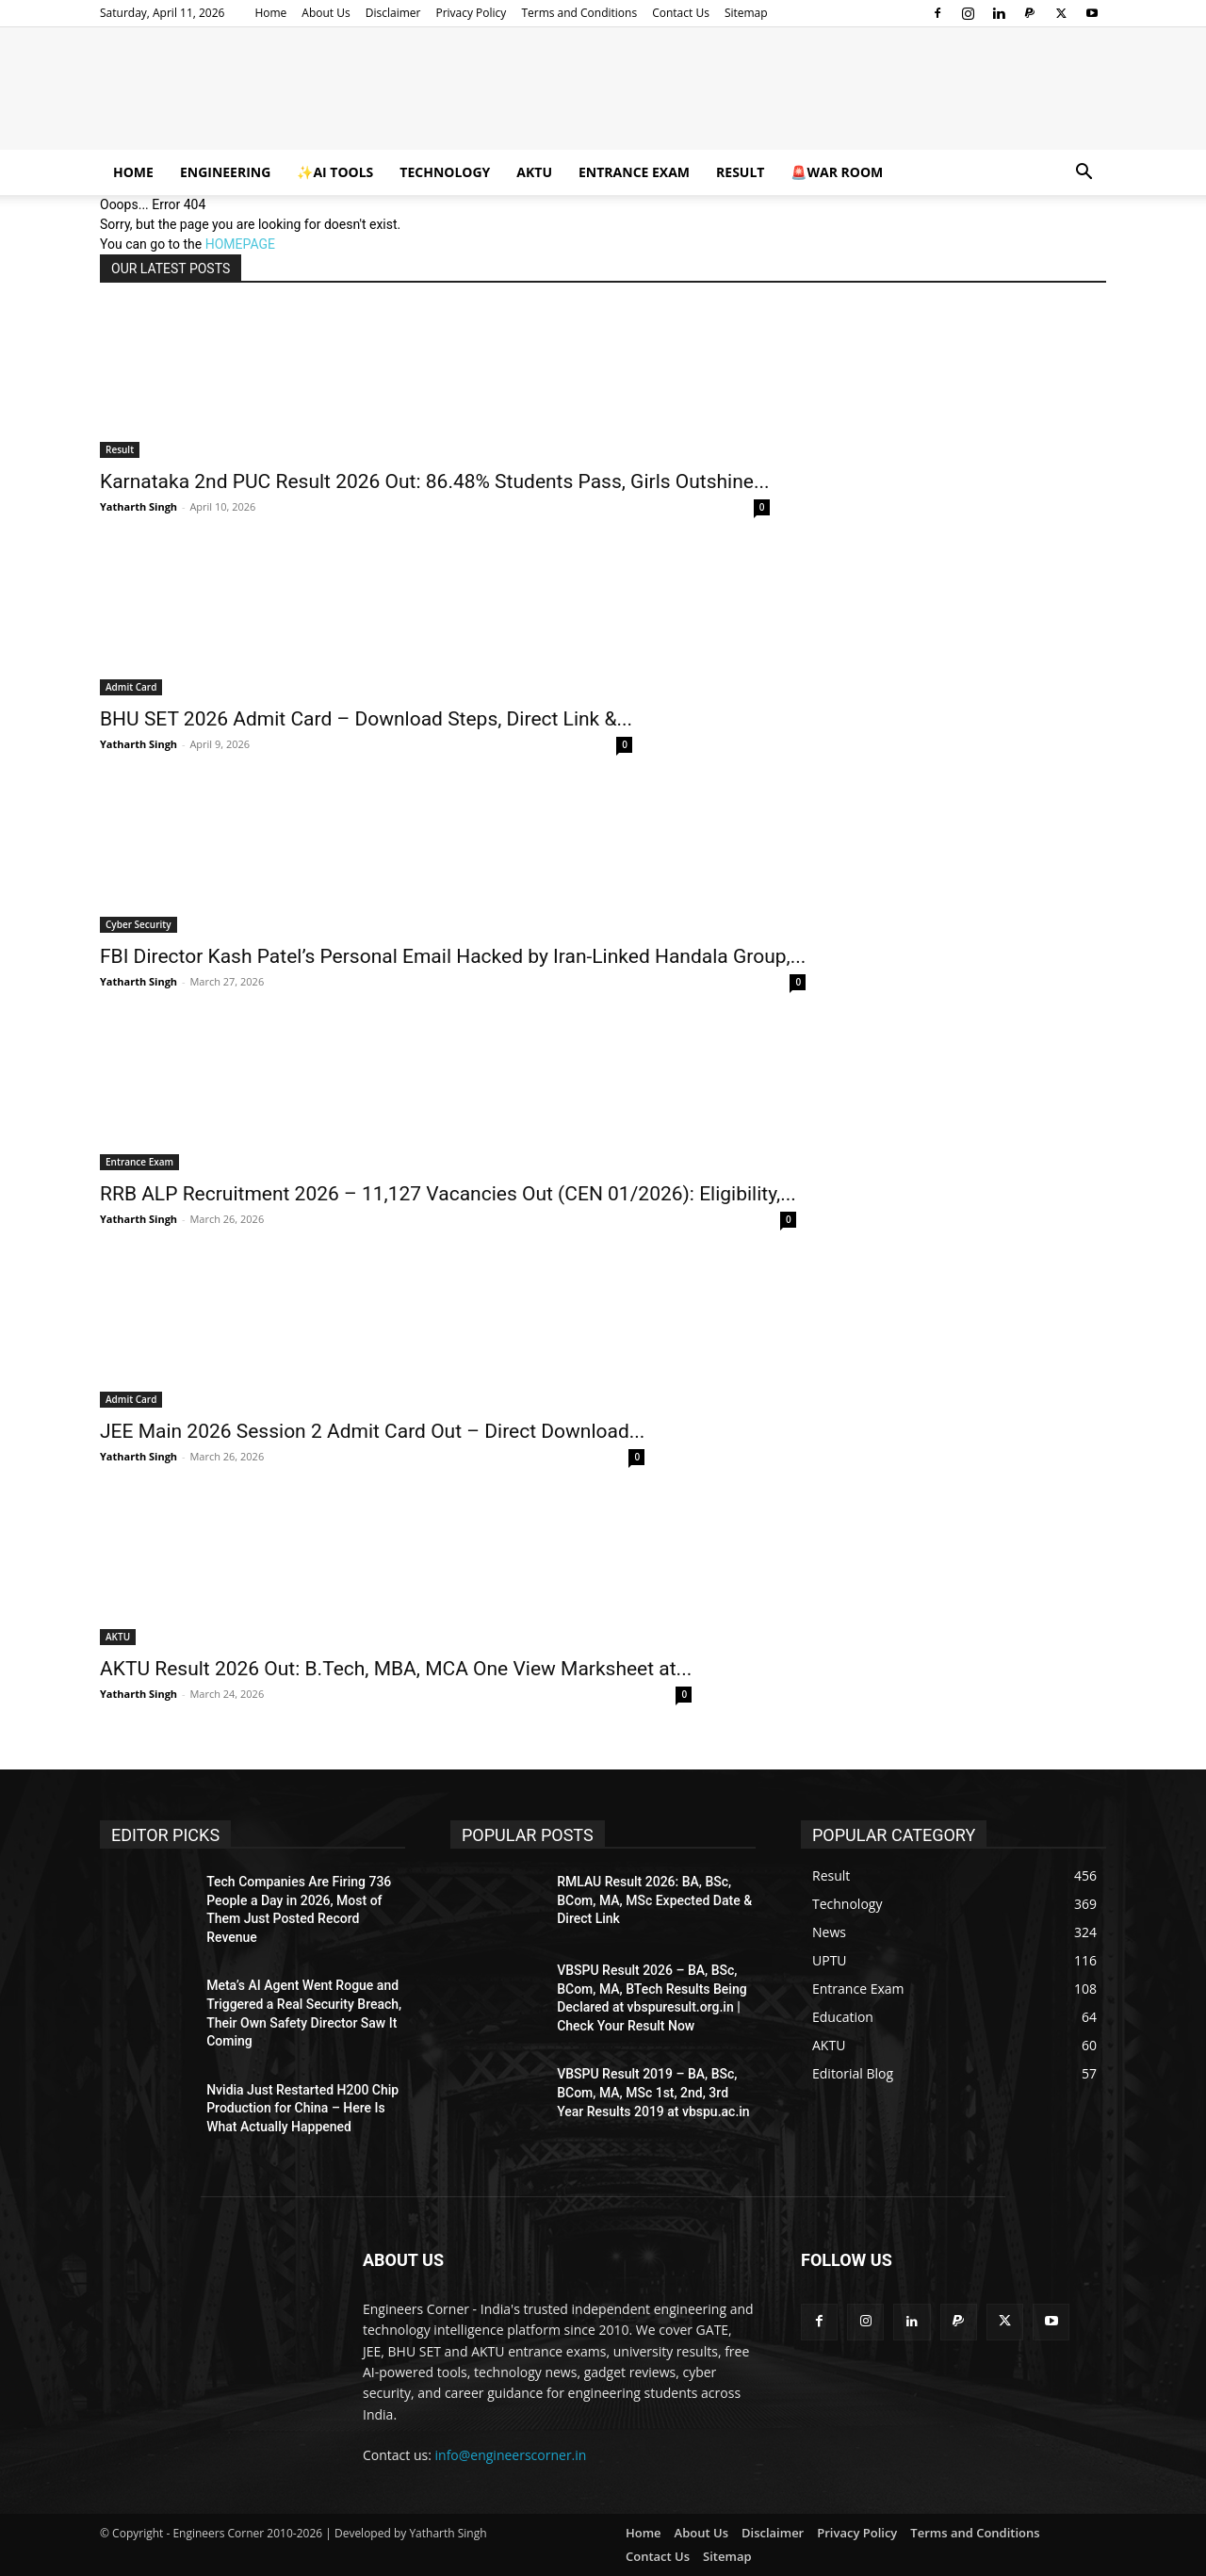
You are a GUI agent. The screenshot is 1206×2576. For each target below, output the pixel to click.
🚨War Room (836, 172)
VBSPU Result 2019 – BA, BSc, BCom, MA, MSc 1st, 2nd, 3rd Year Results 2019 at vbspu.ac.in (653, 2092)
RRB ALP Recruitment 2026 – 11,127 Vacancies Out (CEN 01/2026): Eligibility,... (448, 1193)
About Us (326, 13)
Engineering (225, 172)
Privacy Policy (470, 13)
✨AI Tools (335, 172)
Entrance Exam (634, 172)
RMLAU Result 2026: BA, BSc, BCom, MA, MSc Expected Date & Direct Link (654, 1900)
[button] (1083, 174)
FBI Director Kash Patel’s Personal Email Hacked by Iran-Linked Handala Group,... (453, 956)
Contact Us (680, 13)
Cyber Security (138, 924)
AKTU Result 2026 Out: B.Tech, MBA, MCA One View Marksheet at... (396, 1668)
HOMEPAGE (240, 244)
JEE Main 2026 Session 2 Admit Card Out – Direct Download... (372, 1431)
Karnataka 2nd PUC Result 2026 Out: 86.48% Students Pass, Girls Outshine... (435, 481)
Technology (444, 172)
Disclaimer (393, 13)
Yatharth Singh (138, 506)
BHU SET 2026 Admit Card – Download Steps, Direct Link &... (366, 719)
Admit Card (131, 686)
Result (740, 172)
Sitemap (746, 13)
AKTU (534, 172)
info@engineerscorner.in (511, 2455)
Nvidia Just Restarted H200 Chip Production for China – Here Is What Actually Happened (302, 2108)
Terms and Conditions (579, 13)
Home (270, 13)
